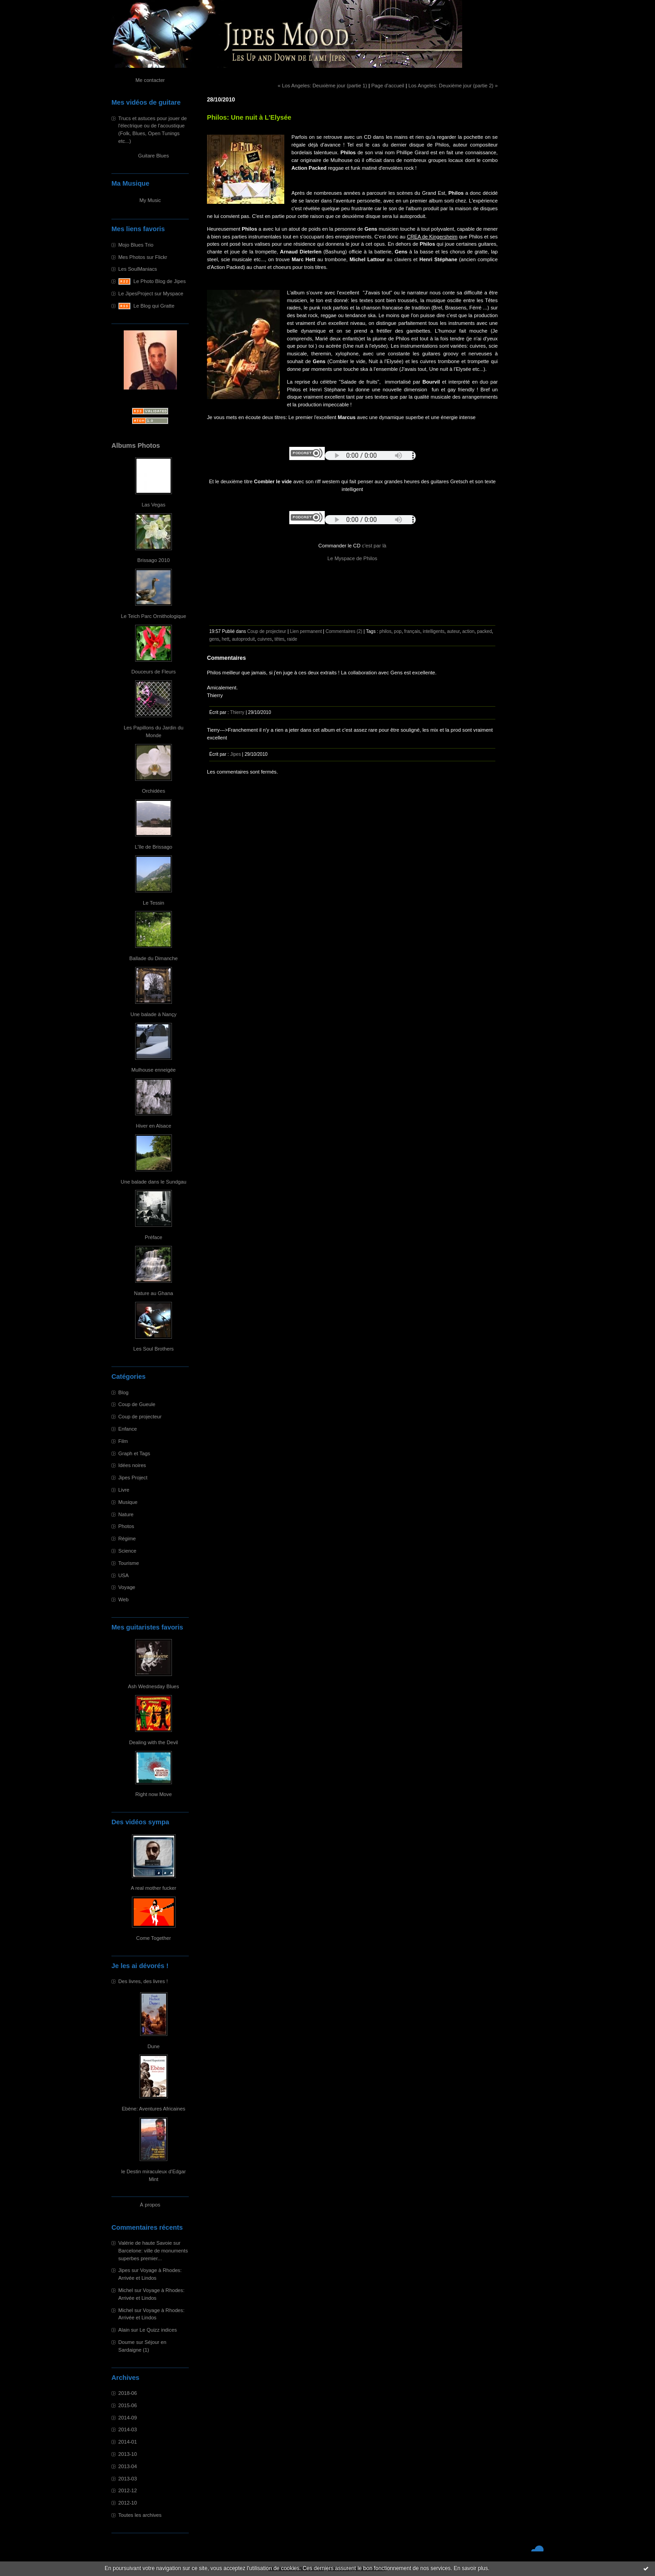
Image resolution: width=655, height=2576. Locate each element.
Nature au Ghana (153, 1293)
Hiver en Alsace (153, 1126)
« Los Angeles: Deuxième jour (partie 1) (322, 85)
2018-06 (127, 2393)
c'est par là (374, 545)
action (468, 631)
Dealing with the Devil (153, 1742)
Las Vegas (153, 504)
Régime (127, 1538)
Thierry (237, 712)
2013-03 (127, 2478)
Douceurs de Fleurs (153, 671)
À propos (150, 2204)
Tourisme (128, 1563)
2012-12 (127, 2490)
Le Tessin (153, 903)
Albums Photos (135, 445)
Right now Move (153, 1794)
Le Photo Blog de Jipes (159, 281)
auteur (453, 631)
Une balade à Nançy (153, 1014)
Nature (126, 1514)
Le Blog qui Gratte (153, 306)
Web (123, 1599)
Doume (126, 2342)
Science (127, 1551)
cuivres (264, 639)
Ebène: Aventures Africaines (154, 2108)
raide (292, 639)
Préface (153, 1237)
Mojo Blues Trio (135, 245)
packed (484, 631)
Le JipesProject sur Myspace (150, 293)
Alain (124, 2330)
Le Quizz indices (158, 2330)
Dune (153, 2046)
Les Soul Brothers (153, 1348)
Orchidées (153, 791)
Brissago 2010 (153, 560)
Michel (125, 2290)
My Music (150, 200)
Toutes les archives (139, 2515)
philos (385, 631)
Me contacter (150, 80)
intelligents (433, 631)
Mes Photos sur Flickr (142, 257)
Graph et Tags (134, 1453)
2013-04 (127, 2466)
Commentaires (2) (344, 631)
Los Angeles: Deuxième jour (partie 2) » (453, 85)
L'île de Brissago (153, 847)
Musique (127, 1502)
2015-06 (127, 2405)
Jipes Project (132, 1477)
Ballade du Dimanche (153, 958)
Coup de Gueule (136, 1404)
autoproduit (243, 639)
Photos (126, 1526)
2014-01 (127, 2441)
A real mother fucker (153, 1888)
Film (123, 1441)
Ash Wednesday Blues (153, 1686)
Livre (123, 1490)
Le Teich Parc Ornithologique (153, 616)
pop (398, 631)
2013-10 (127, 2454)
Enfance (127, 1429)
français (412, 631)
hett (225, 639)
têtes (279, 639)
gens (214, 639)
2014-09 (127, 2417)
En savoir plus (470, 2568)
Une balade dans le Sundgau (153, 1181)
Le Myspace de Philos (352, 558)
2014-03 (127, 2429)
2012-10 (127, 2502)
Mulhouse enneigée (153, 1070)
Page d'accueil (387, 85)
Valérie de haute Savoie (145, 2243)
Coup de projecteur (139, 1416)
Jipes (124, 2270)
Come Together (153, 1938)
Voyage (126, 1587)
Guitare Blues (153, 155)
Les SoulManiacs (137, 269)
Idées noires (132, 1465)
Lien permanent (306, 631)
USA (123, 1575)
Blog (123, 1392)
